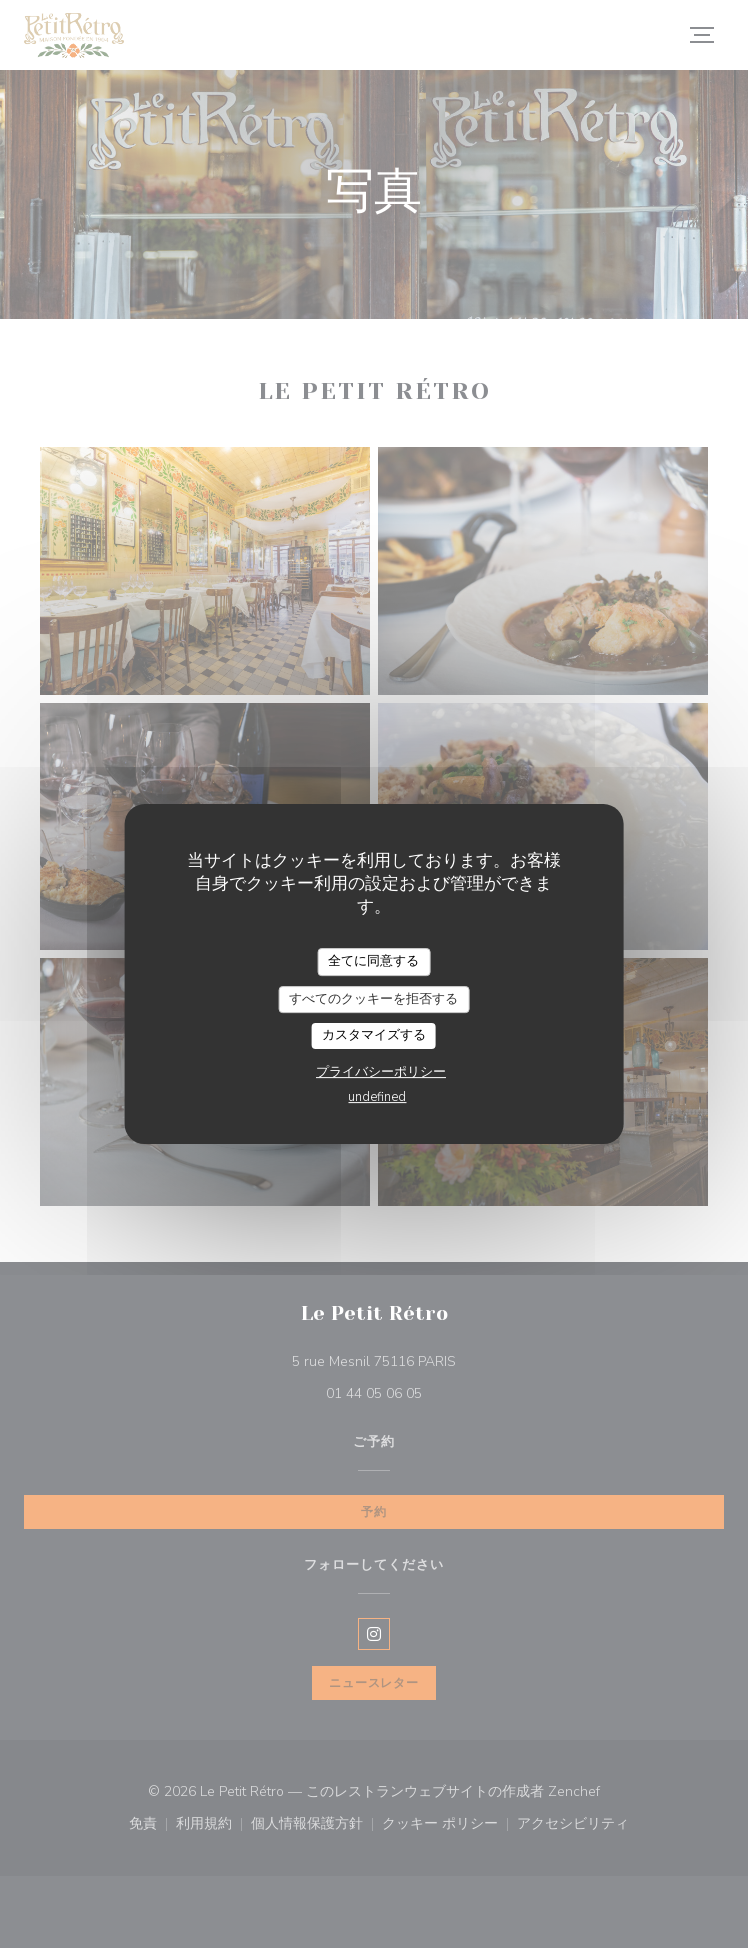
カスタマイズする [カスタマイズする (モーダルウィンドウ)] (374, 1035)
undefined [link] (377, 1097)
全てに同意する (373, 961)
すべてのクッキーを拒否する (373, 999)
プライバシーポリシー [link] (381, 1072)
